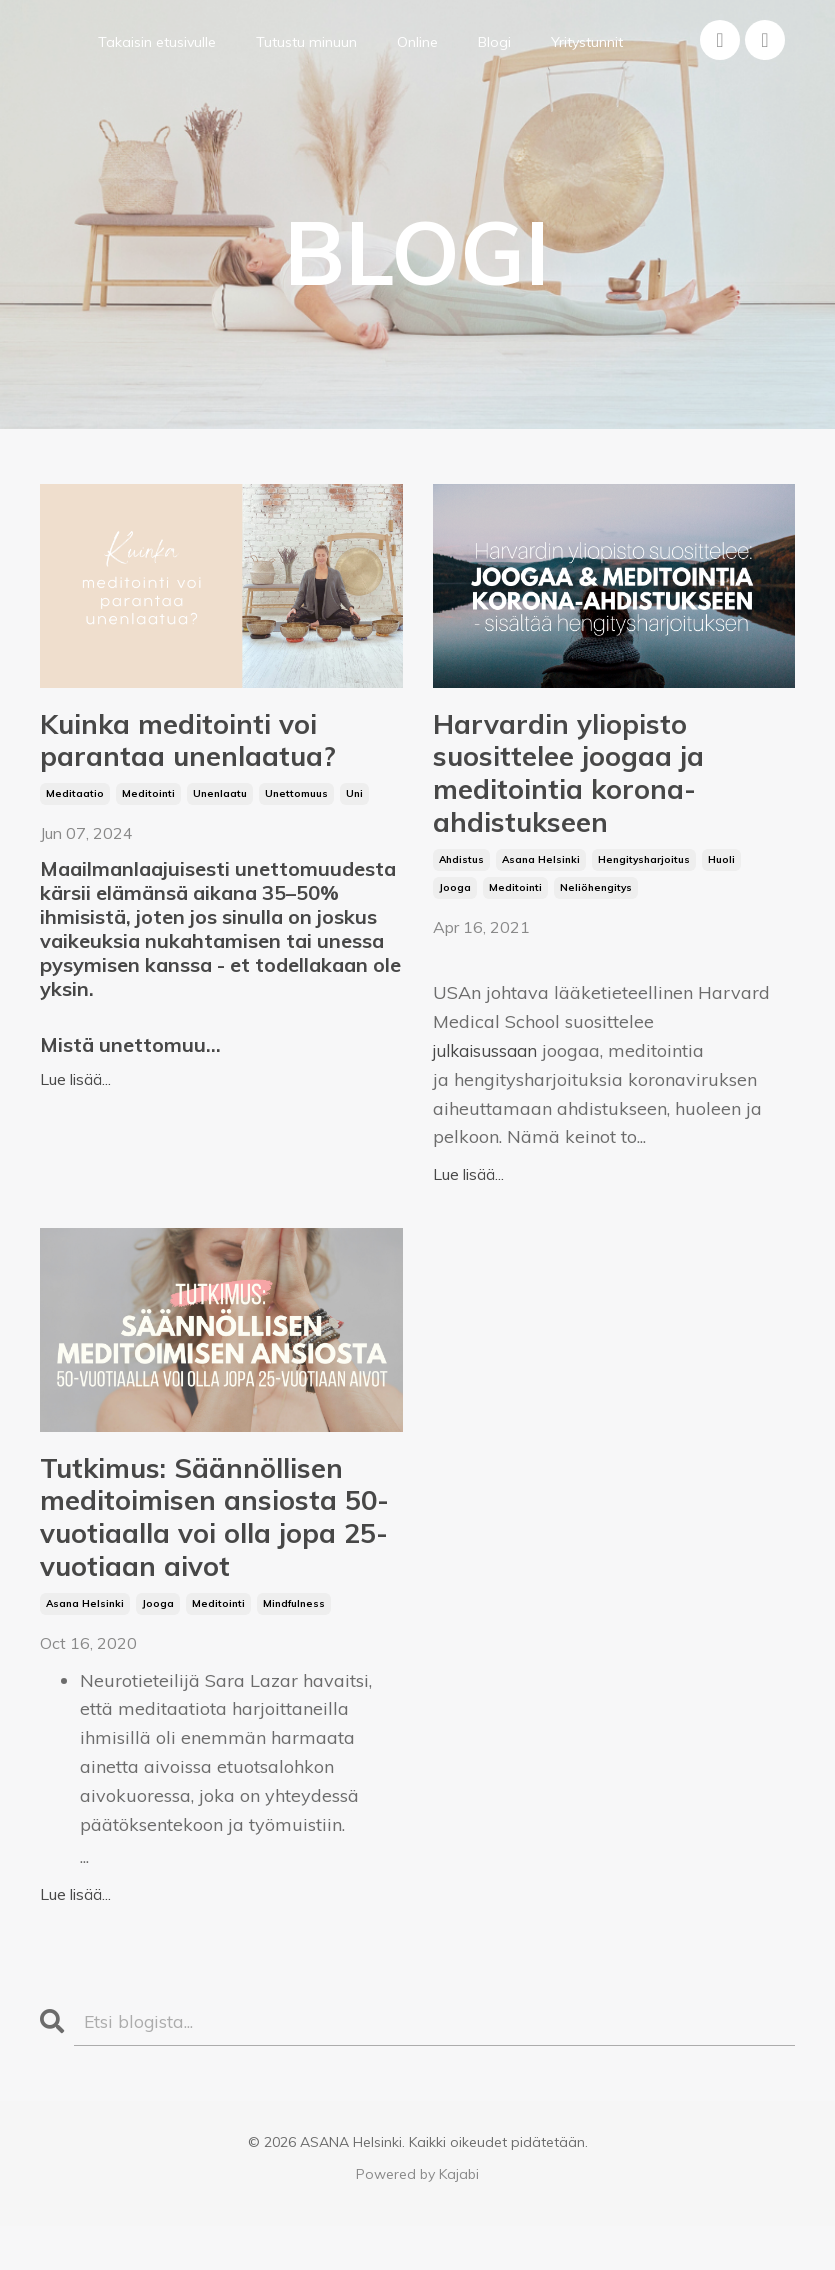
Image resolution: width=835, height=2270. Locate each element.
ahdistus (461, 881)
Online (417, 42)
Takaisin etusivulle (157, 42)
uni (354, 804)
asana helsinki (541, 881)
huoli (721, 881)
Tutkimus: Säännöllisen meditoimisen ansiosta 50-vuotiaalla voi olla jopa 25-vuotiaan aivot (214, 1551)
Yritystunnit (587, 42)
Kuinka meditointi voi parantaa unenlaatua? (207, 746)
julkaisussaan (490, 1072)
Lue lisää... (75, 1090)
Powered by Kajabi (417, 2219)
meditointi (148, 804)
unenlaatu (220, 804)
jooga (455, 909)
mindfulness (294, 1647)
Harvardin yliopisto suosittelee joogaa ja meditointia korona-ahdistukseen (587, 785)
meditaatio (75, 804)
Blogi (494, 42)
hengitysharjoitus (644, 881)
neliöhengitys (596, 909)
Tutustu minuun (306, 42)
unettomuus (296, 804)
